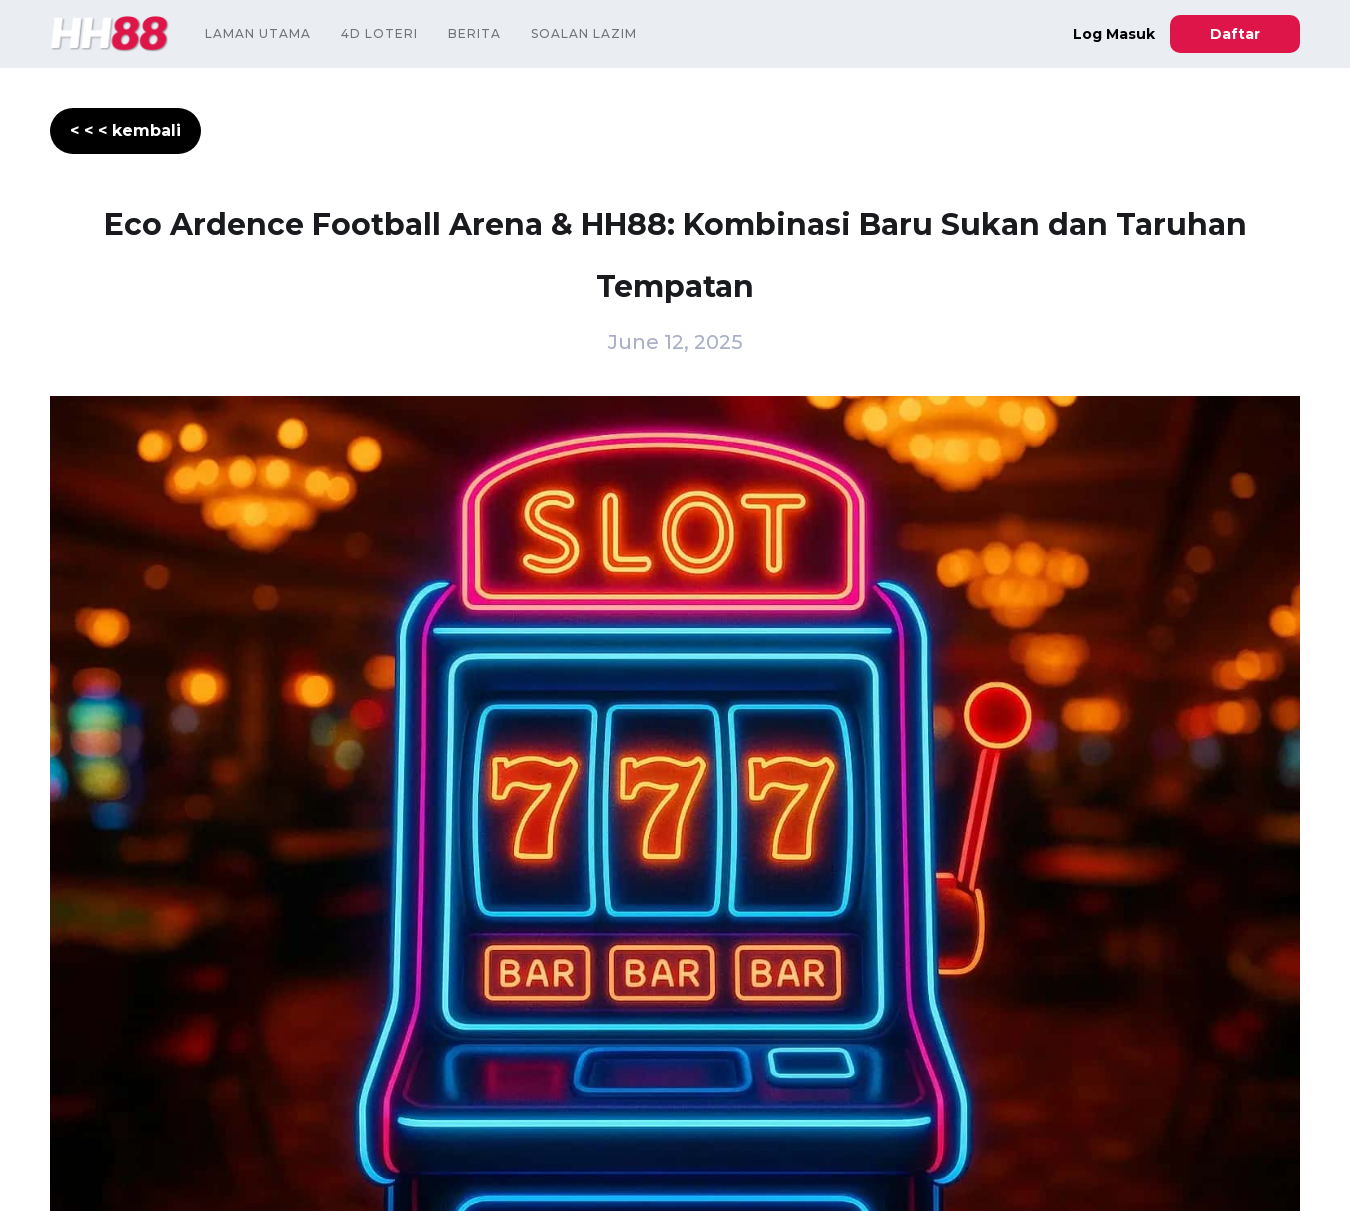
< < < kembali (125, 130)
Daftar (1235, 34)
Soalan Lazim (584, 33)
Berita (474, 33)
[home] (110, 33)
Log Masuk (1114, 34)
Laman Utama (258, 33)
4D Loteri (379, 33)
